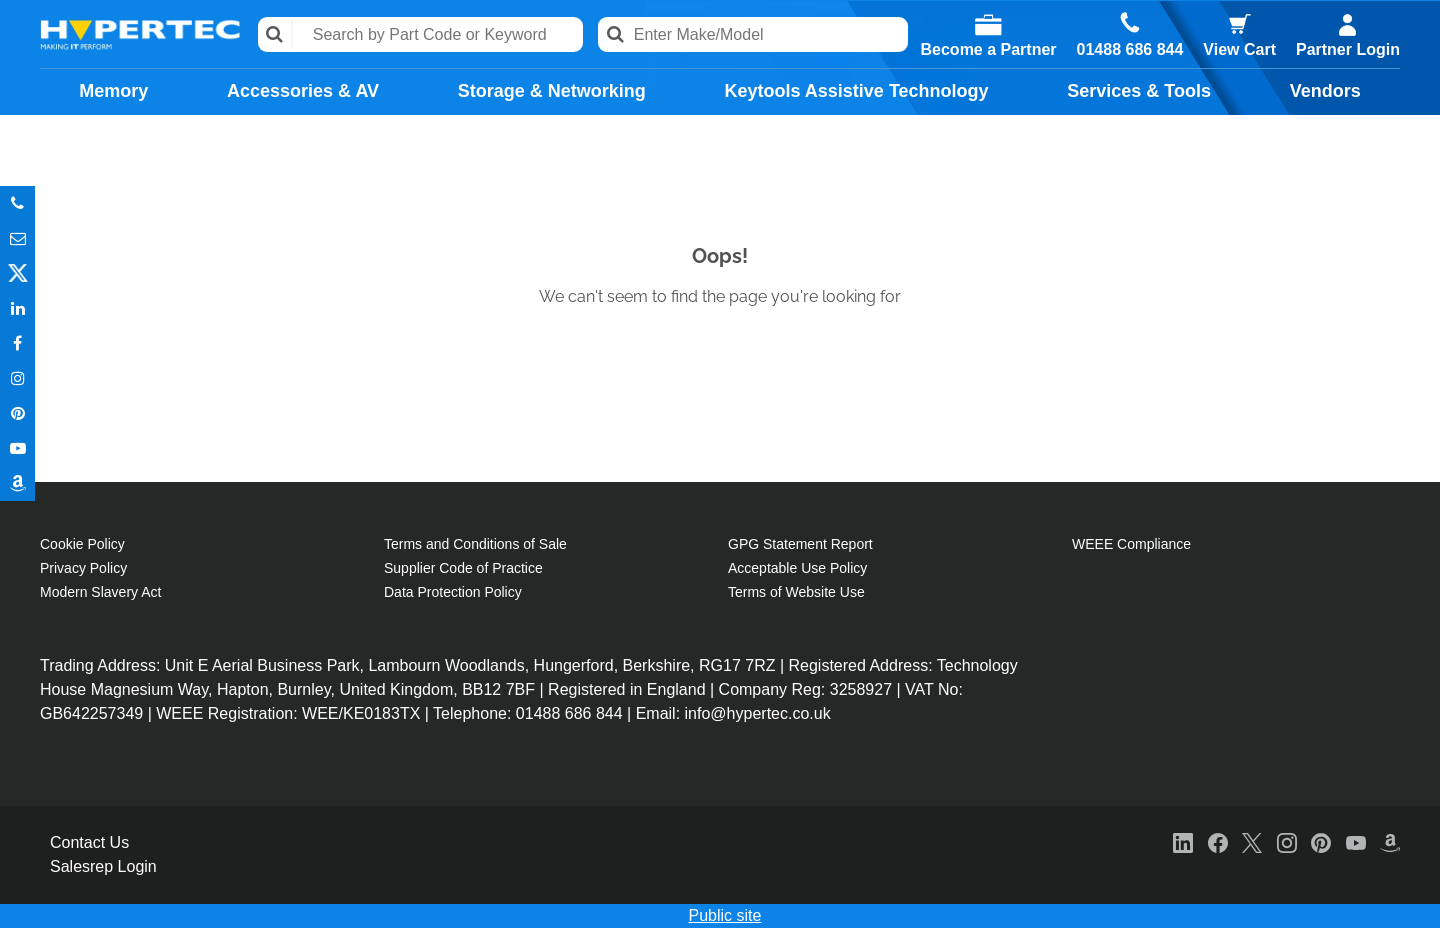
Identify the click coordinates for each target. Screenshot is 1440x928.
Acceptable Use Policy (797, 568)
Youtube (17, 448)
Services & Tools (1139, 91)
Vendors (1325, 91)
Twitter (17, 273)
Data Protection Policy (453, 592)
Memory (113, 91)
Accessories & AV (303, 91)
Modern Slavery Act (100, 592)
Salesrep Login (103, 866)
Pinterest (17, 413)
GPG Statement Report (800, 544)
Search (275, 34)
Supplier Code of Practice (463, 568)
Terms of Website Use (796, 592)
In (17, 308)
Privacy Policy (83, 568)
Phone (17, 203)
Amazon (17, 483)
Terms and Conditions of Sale (475, 544)
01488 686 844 (1130, 50)
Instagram (17, 378)
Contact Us (89, 842)
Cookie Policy (82, 544)
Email (17, 238)
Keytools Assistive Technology (856, 91)
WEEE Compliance (1131, 544)
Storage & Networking (552, 91)
